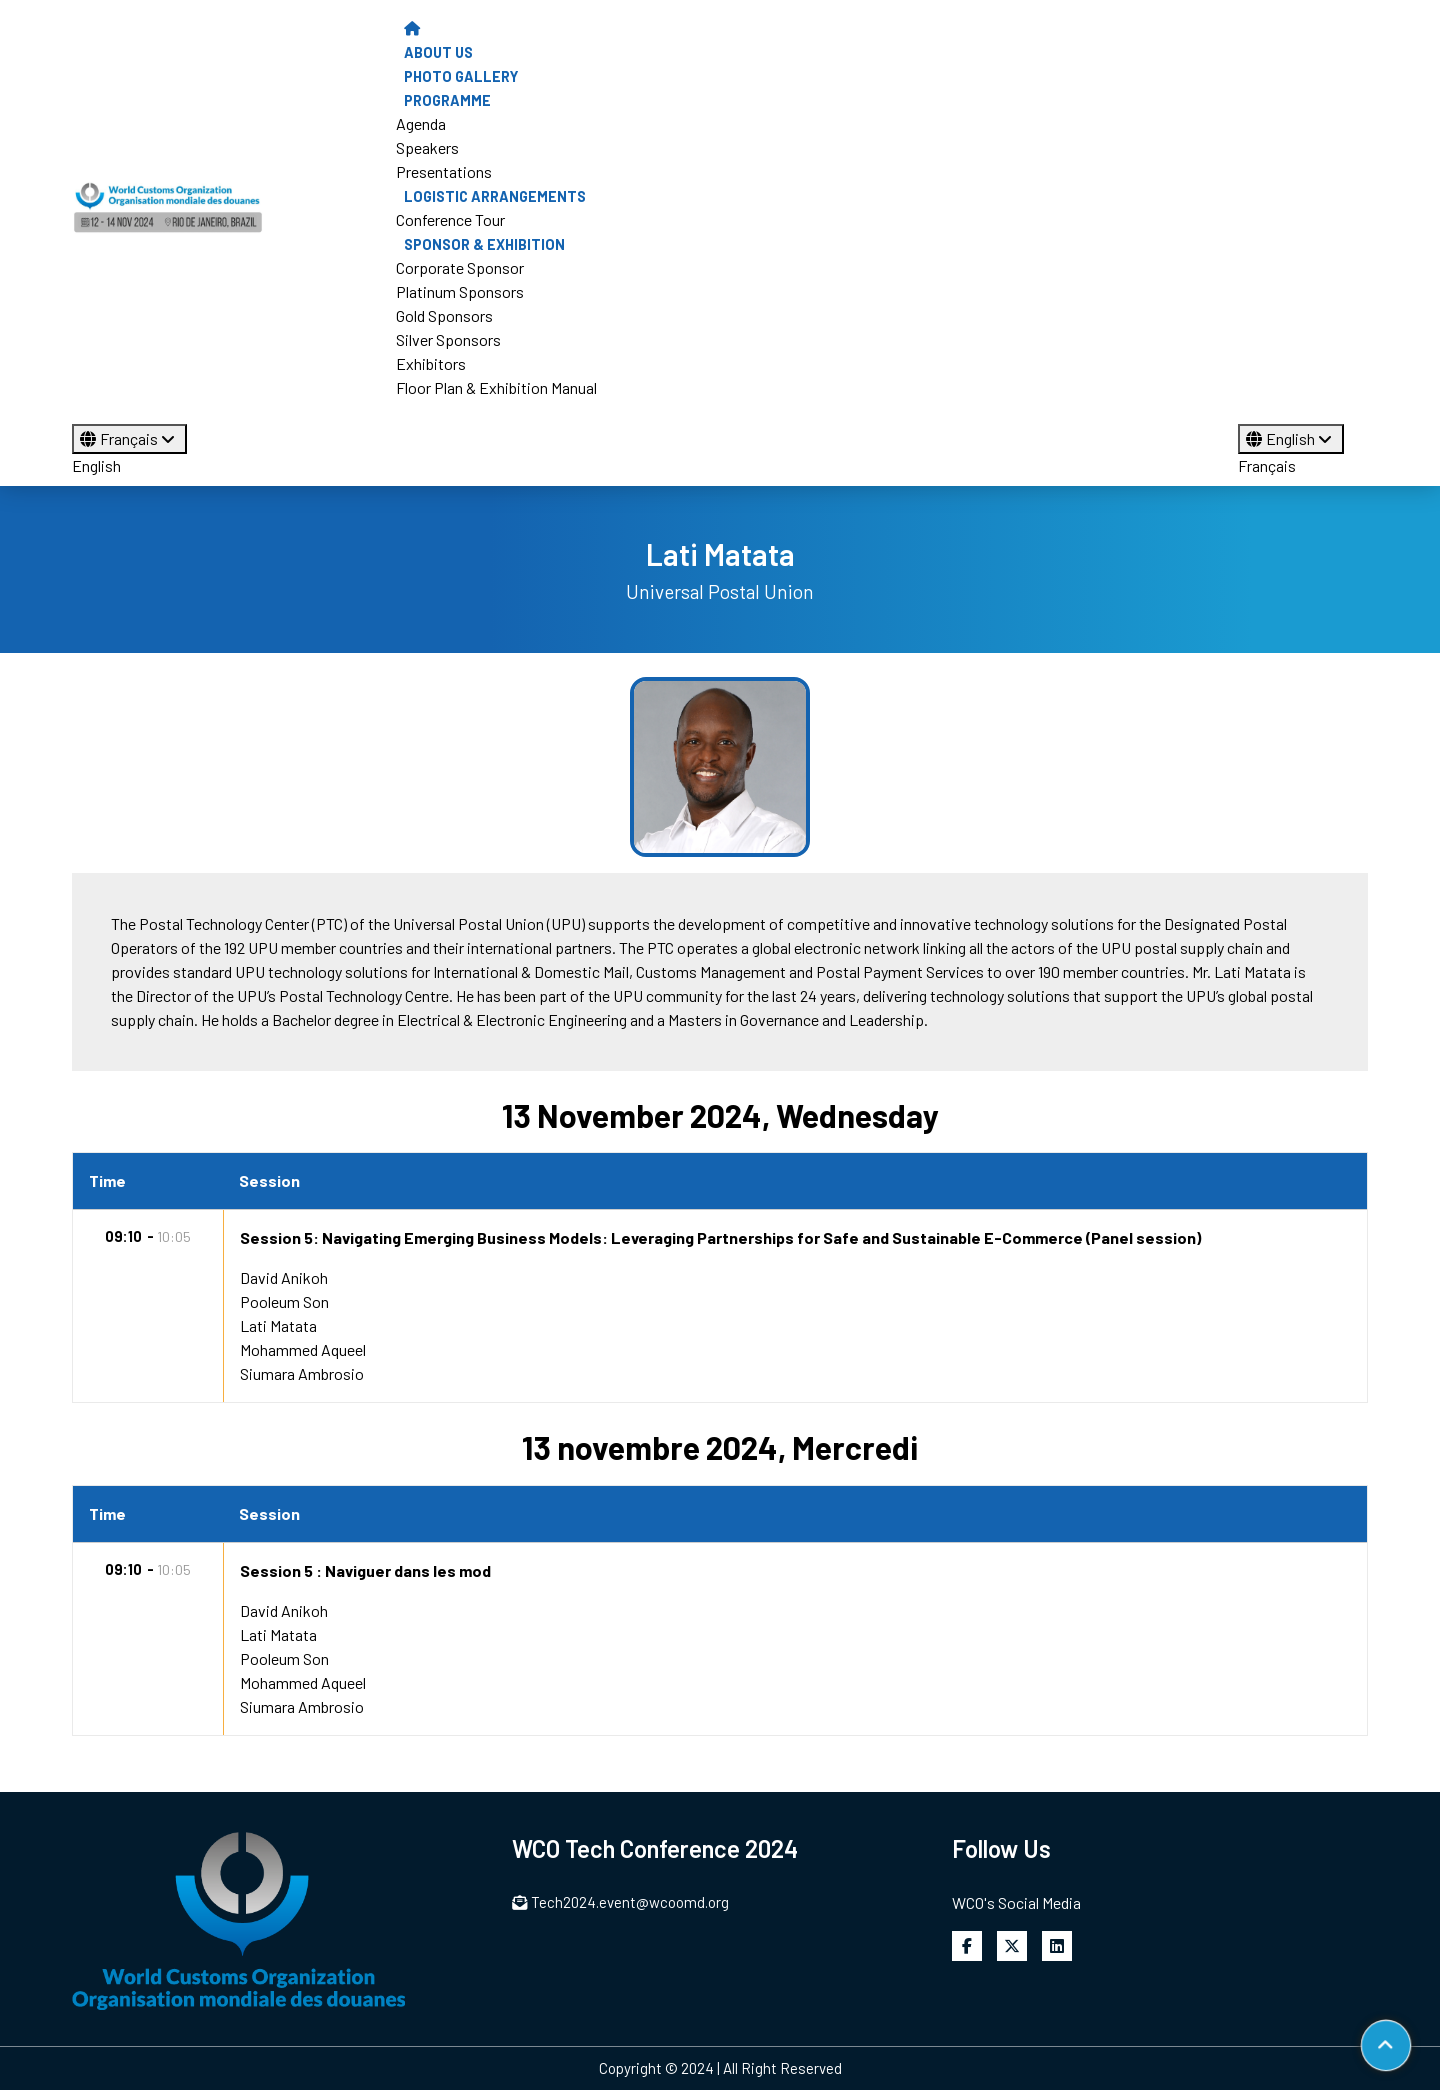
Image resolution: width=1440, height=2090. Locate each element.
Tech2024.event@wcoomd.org (620, 1902)
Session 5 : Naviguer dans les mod (365, 1570)
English (96, 465)
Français (129, 438)
